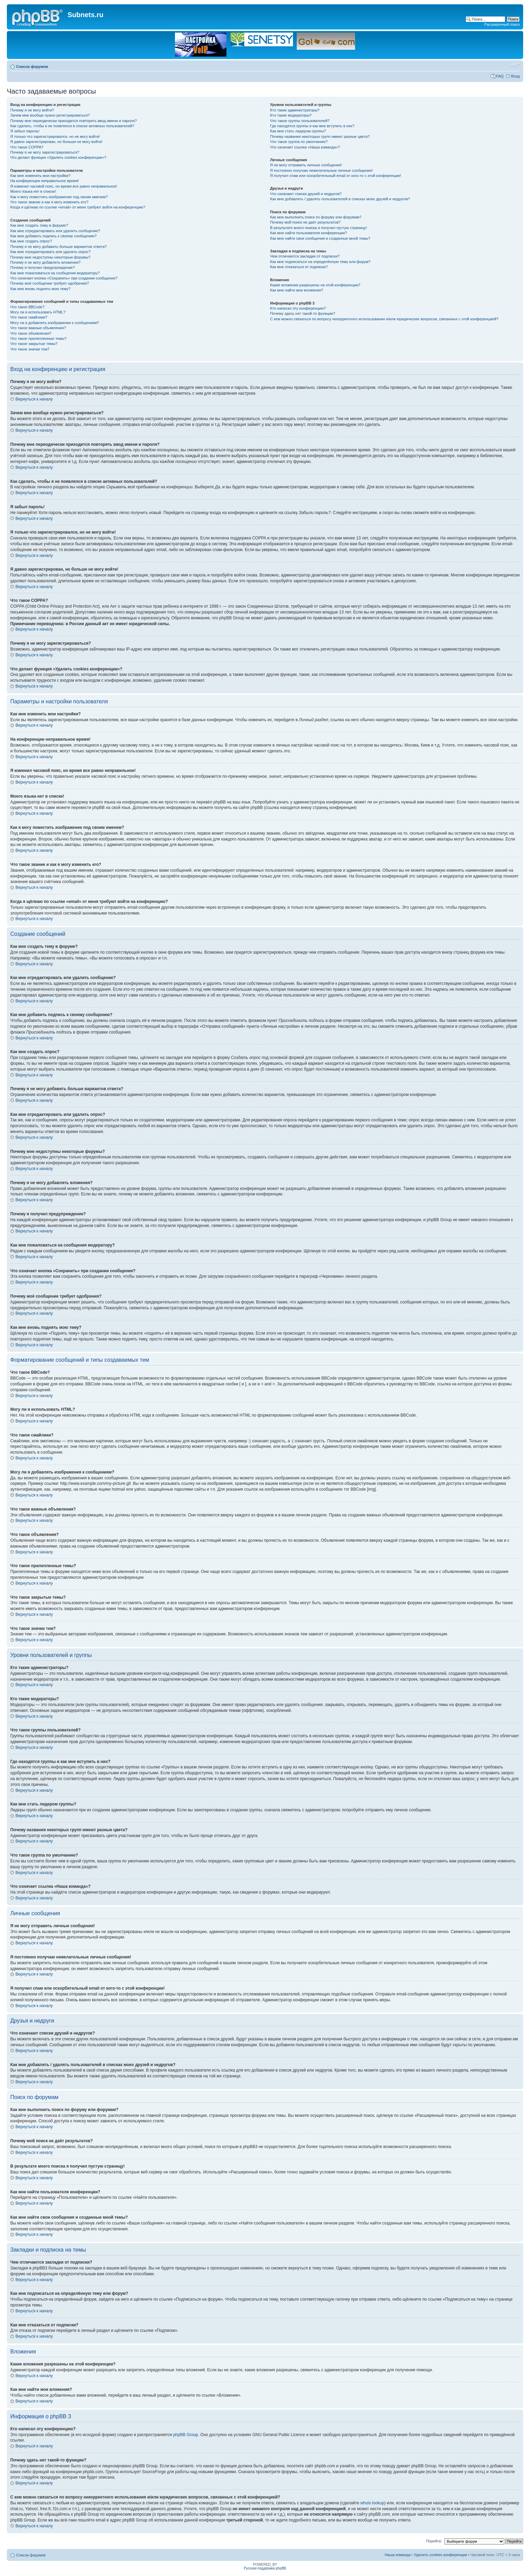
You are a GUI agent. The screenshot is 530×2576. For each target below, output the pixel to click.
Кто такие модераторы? (290, 115)
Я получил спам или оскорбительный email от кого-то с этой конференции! (335, 176)
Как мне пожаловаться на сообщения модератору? (54, 273)
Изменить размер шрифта (515, 65)
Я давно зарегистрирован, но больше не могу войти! (56, 142)
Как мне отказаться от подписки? (299, 267)
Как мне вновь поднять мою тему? (40, 289)
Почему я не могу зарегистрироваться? (44, 152)
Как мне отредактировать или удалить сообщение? (55, 231)
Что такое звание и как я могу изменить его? (49, 202)
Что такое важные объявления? (38, 328)
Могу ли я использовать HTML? (38, 312)
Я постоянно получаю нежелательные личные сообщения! (321, 170)
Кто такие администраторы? (294, 110)
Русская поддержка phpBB (265, 2568)
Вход (515, 76)
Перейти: (434, 2541)
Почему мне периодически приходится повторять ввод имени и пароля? (73, 121)
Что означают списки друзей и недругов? (306, 194)
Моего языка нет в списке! (33, 191)
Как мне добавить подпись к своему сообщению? (53, 236)
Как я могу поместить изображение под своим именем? (59, 197)
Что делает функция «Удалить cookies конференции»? (58, 157)
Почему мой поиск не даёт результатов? (305, 222)
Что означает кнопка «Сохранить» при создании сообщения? (63, 278)
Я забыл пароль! (24, 131)
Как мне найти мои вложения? (296, 290)
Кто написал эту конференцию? (298, 308)
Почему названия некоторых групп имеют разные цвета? (319, 136)
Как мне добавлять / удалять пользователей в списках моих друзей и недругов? (340, 199)
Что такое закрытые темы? (33, 344)
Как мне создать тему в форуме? (39, 225)
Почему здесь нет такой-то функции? (302, 313)
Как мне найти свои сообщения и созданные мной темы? (320, 238)
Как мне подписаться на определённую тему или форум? (320, 262)
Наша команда (397, 2555)
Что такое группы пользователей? (299, 121)
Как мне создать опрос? (31, 241)
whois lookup (372, 2503)
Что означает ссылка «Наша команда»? (305, 147)
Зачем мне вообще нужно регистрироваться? (50, 115)
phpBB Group (185, 2434)
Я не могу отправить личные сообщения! (306, 165)
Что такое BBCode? (27, 307)
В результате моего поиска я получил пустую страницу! (318, 228)
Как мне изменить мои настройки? (40, 176)
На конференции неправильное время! (44, 181)
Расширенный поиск (502, 24)
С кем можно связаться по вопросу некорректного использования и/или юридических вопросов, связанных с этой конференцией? (384, 319)
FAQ (500, 76)
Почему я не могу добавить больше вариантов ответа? (58, 247)
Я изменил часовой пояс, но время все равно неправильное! (63, 186)
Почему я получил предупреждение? (42, 267)
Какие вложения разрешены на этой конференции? (315, 285)
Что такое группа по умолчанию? (299, 142)
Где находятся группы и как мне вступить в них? (312, 126)
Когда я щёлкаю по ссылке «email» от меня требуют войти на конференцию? (77, 207)
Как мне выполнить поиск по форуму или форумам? (315, 217)
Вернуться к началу (34, 399)
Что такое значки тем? (29, 349)
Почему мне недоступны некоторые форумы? (50, 257)
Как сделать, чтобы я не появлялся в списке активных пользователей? (72, 126)
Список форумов (32, 66)
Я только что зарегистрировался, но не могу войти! (55, 136)
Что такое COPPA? (27, 147)
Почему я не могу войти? (32, 110)
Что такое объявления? (30, 333)
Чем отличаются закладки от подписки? (305, 256)
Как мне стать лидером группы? (298, 131)
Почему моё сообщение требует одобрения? (49, 283)
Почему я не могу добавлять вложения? (45, 262)
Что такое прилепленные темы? (38, 338)
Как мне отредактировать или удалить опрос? (50, 252)
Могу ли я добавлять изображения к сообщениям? (54, 323)
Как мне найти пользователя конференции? (308, 233)
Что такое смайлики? (28, 317)
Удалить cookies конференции (440, 2555)
